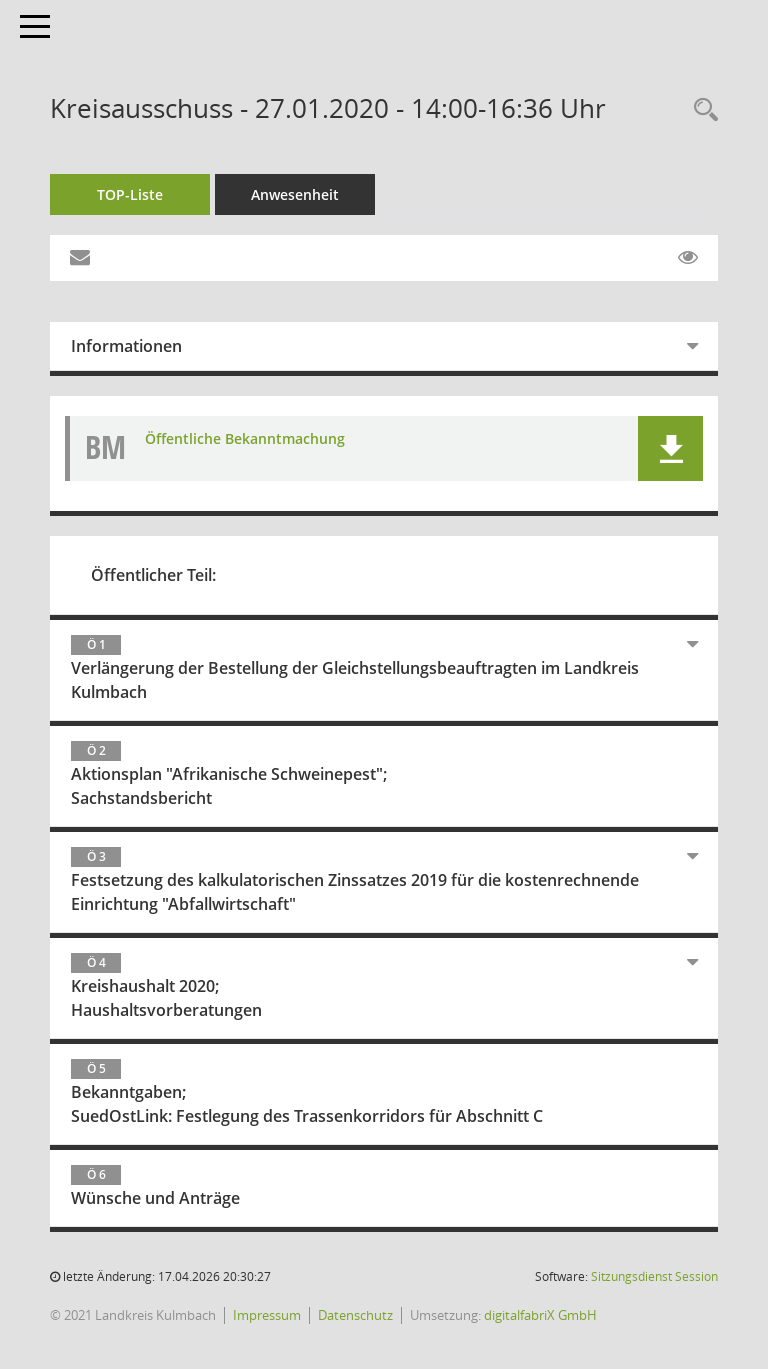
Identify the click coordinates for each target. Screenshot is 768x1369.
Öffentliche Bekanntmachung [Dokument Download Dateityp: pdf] (245, 438)
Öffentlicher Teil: (153, 575)
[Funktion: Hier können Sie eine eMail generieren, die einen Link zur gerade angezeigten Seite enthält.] (80, 258)
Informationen (126, 346)
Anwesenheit (295, 194)
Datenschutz (355, 1315)
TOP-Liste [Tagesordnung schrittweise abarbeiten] (130, 194)
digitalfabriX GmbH (540, 1315)
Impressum (267, 1315)
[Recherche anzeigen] (701, 110)
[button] (670, 448)
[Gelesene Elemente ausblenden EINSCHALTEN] (688, 258)
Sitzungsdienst (654, 1276)
